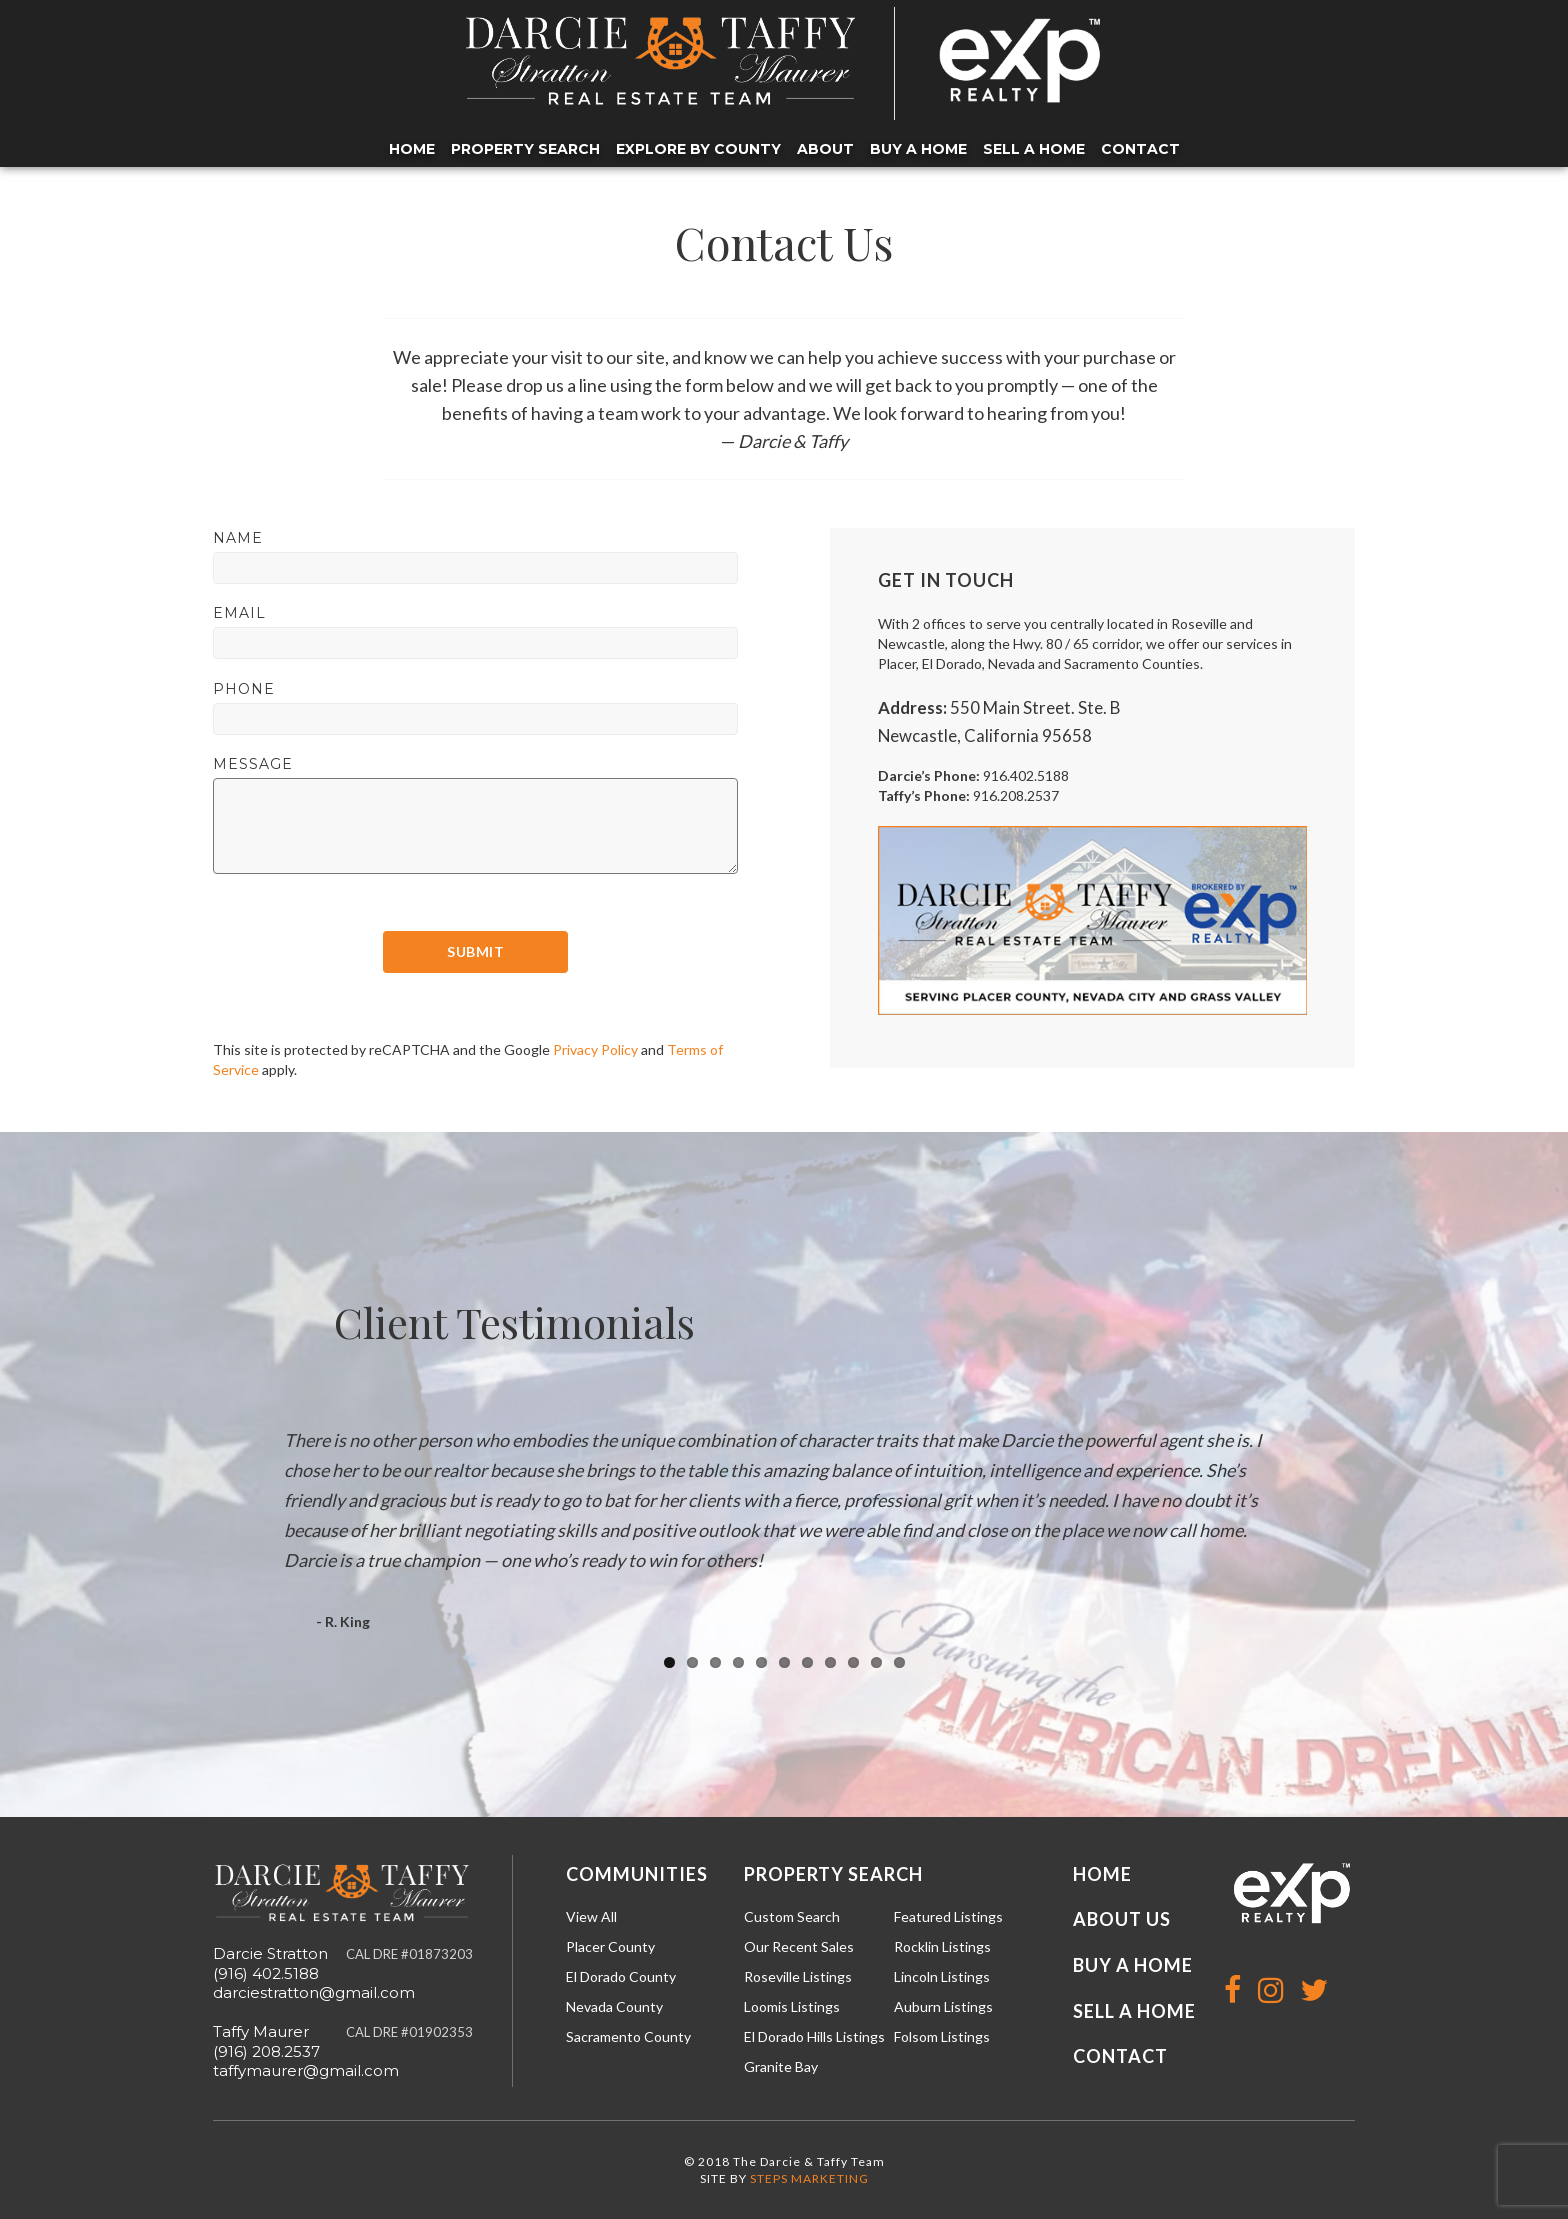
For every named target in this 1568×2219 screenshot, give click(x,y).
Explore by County (698, 149)
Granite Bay (781, 2066)
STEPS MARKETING (809, 2178)
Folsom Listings (942, 2036)
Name (238, 538)
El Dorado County (621, 1976)
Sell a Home (1034, 149)
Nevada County (614, 2006)
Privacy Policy (595, 1049)
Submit (475, 951)
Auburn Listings (943, 2006)
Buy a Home (918, 149)
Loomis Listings (792, 2006)
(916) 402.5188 (266, 1973)
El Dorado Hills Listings (814, 2036)
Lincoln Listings (942, 1976)
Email (239, 613)
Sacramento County (628, 2036)
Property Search (525, 149)
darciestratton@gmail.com (314, 1992)
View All (591, 1916)
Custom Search (792, 1916)
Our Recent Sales (799, 1946)
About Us (1122, 1919)
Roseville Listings (798, 1976)
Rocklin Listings (942, 1946)
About (825, 149)
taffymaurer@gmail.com (306, 2070)
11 (899, 1662)
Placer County (610, 1946)
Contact (1140, 149)
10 (876, 1662)
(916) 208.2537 (266, 2051)
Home (412, 149)
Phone (244, 689)
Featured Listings (948, 1916)
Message (253, 764)
